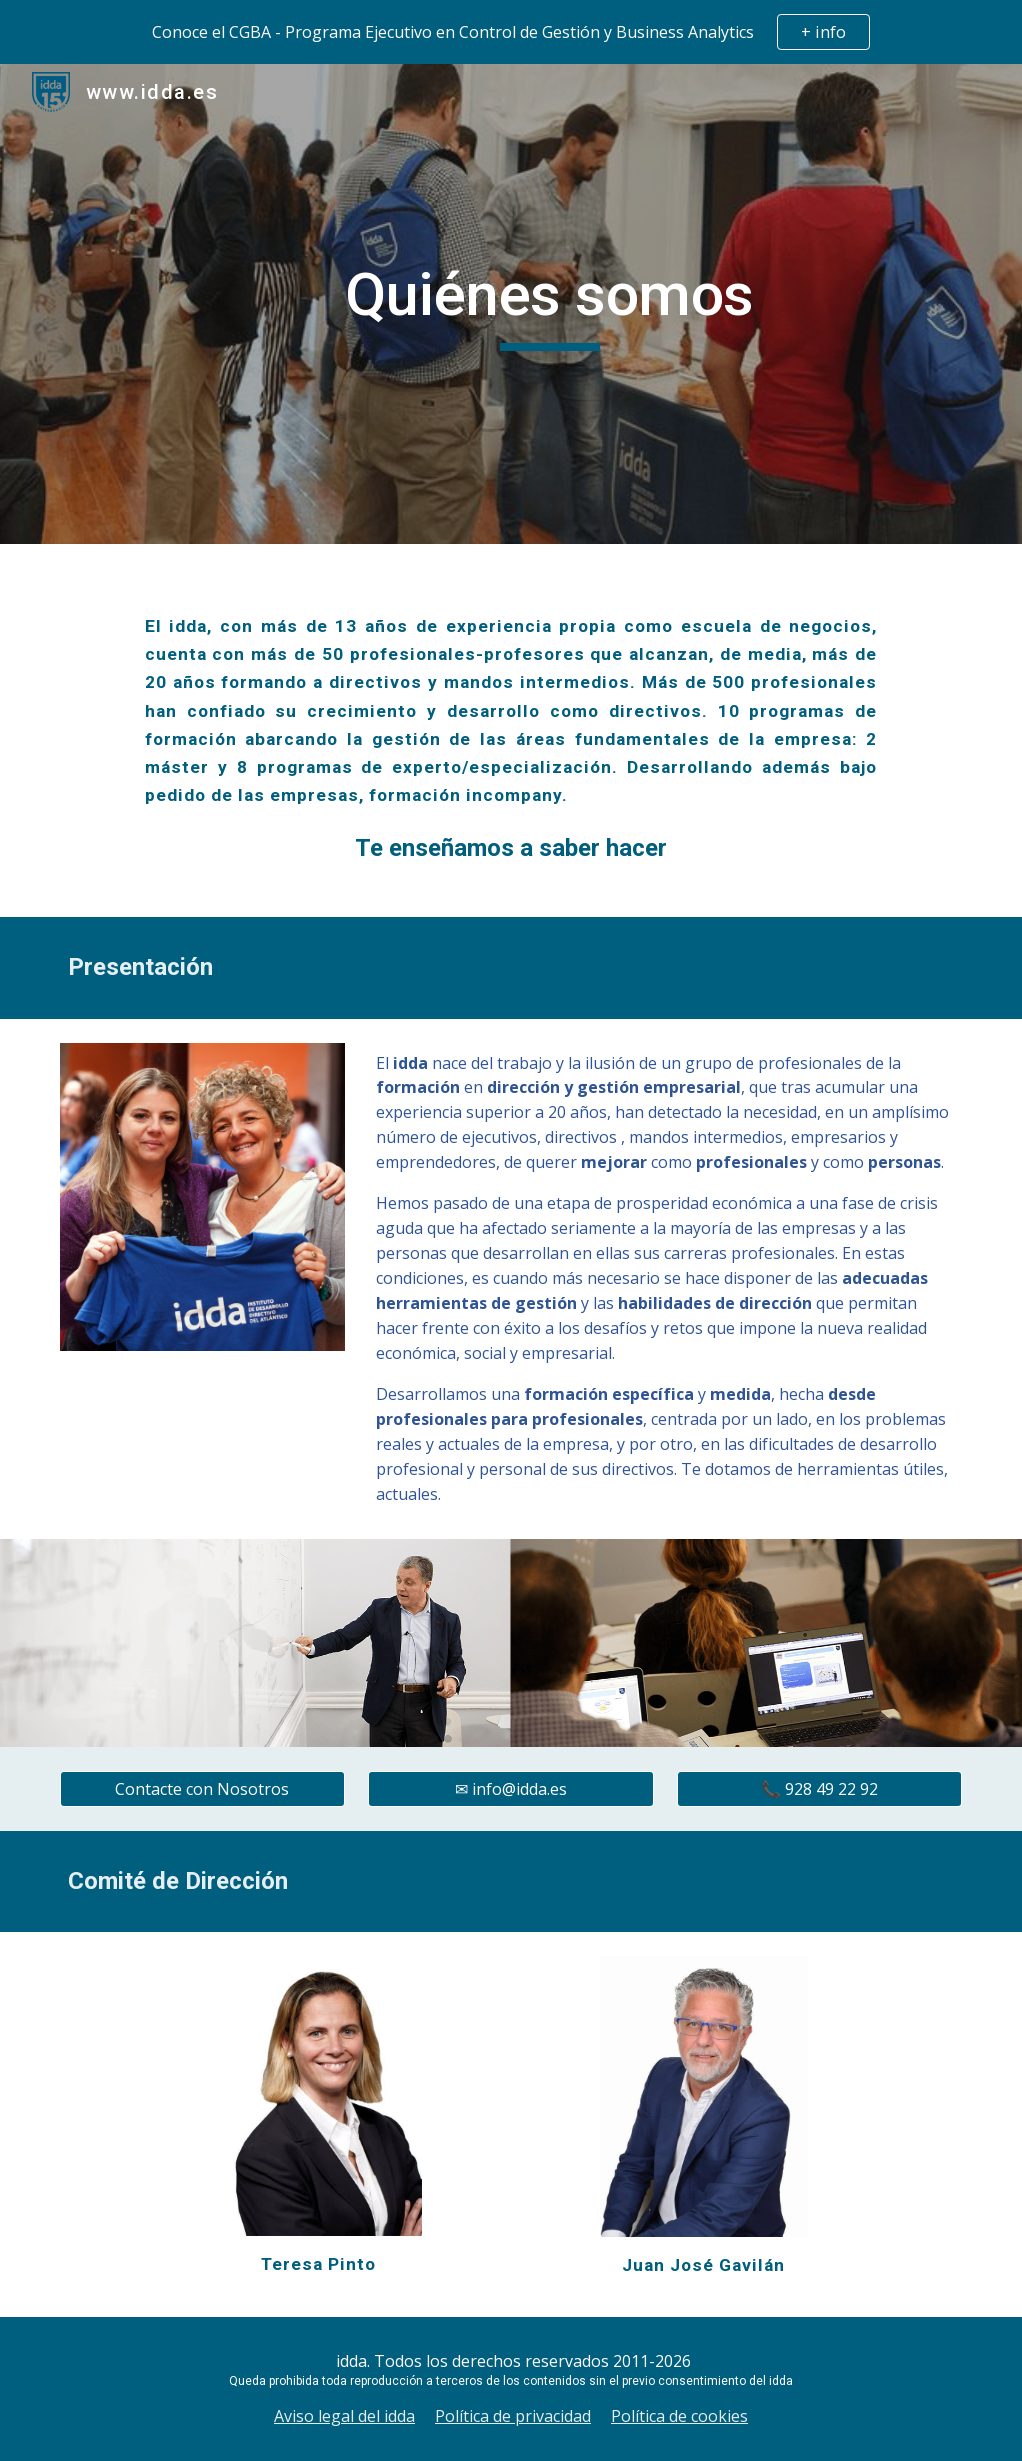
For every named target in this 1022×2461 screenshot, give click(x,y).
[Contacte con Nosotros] (203, 1789)
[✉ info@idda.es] (511, 1789)
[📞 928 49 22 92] (820, 1789)
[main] (549, 304)
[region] (511, 32)
